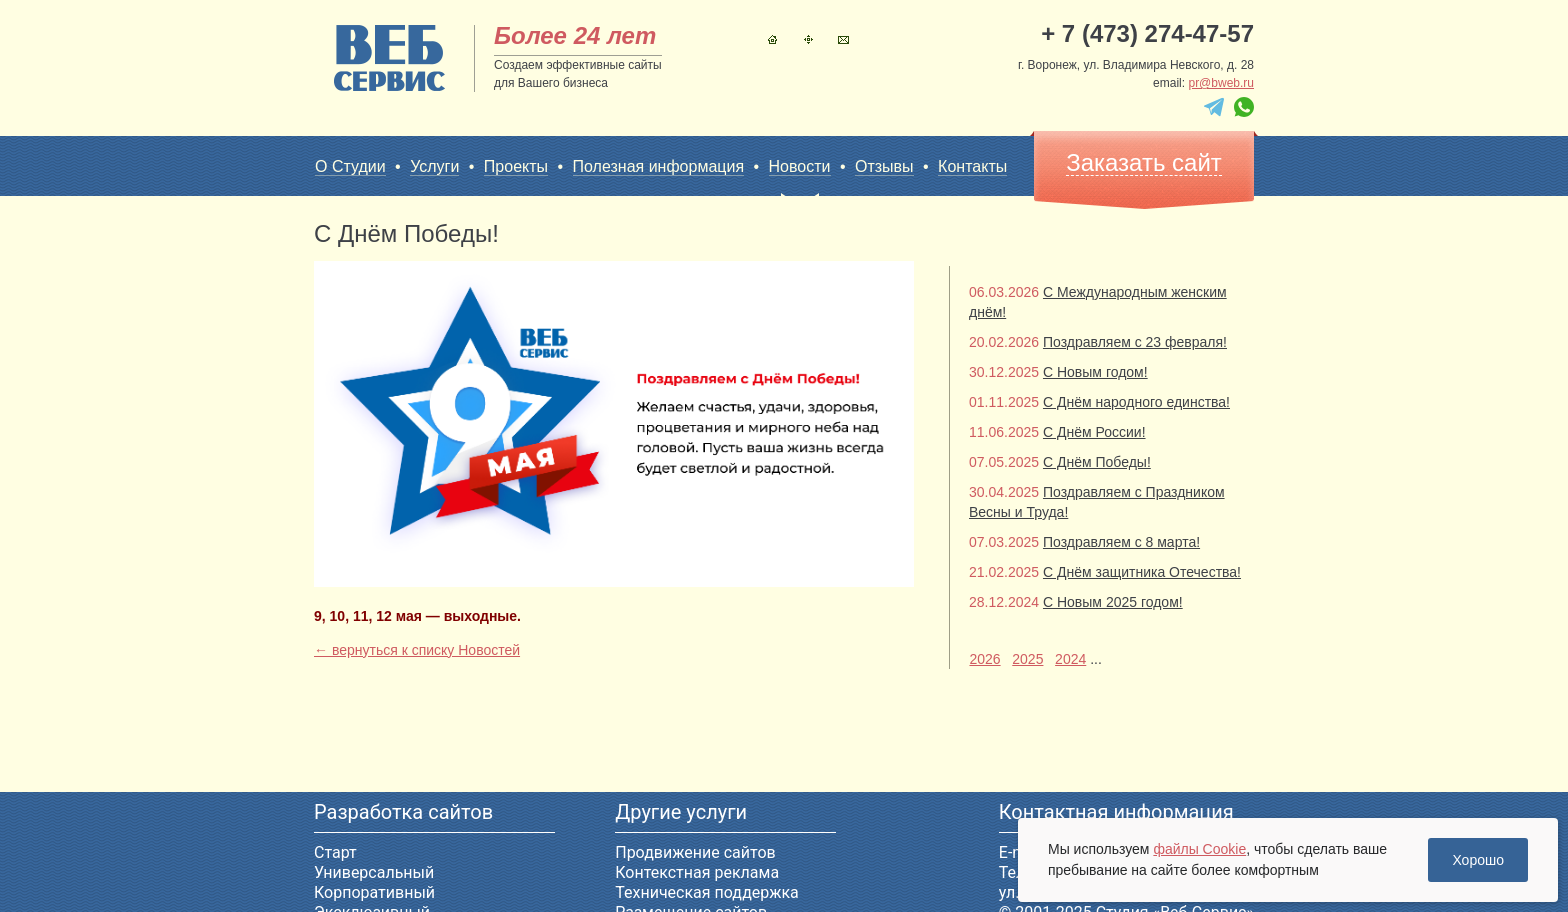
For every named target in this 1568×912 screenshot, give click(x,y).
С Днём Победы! (1097, 462)
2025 (1027, 659)
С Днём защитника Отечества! (1142, 572)
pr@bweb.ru (1221, 83)
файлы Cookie (1199, 849)
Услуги (434, 166)
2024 (1070, 659)
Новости (800, 167)
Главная (772, 39)
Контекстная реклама (697, 872)
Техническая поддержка (707, 892)
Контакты (843, 39)
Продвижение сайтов (695, 852)
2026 (984, 659)
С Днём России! (1094, 432)
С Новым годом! (1095, 372)
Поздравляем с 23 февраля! (1135, 342)
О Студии (350, 166)
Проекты (516, 166)
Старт (335, 852)
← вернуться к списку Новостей (417, 650)
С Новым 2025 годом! (1113, 602)
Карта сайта (808, 39)
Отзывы (884, 166)
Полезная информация (659, 166)
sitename (389, 58)
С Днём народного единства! (1136, 402)
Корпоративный (374, 892)
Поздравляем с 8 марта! (1121, 542)
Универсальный (374, 872)
